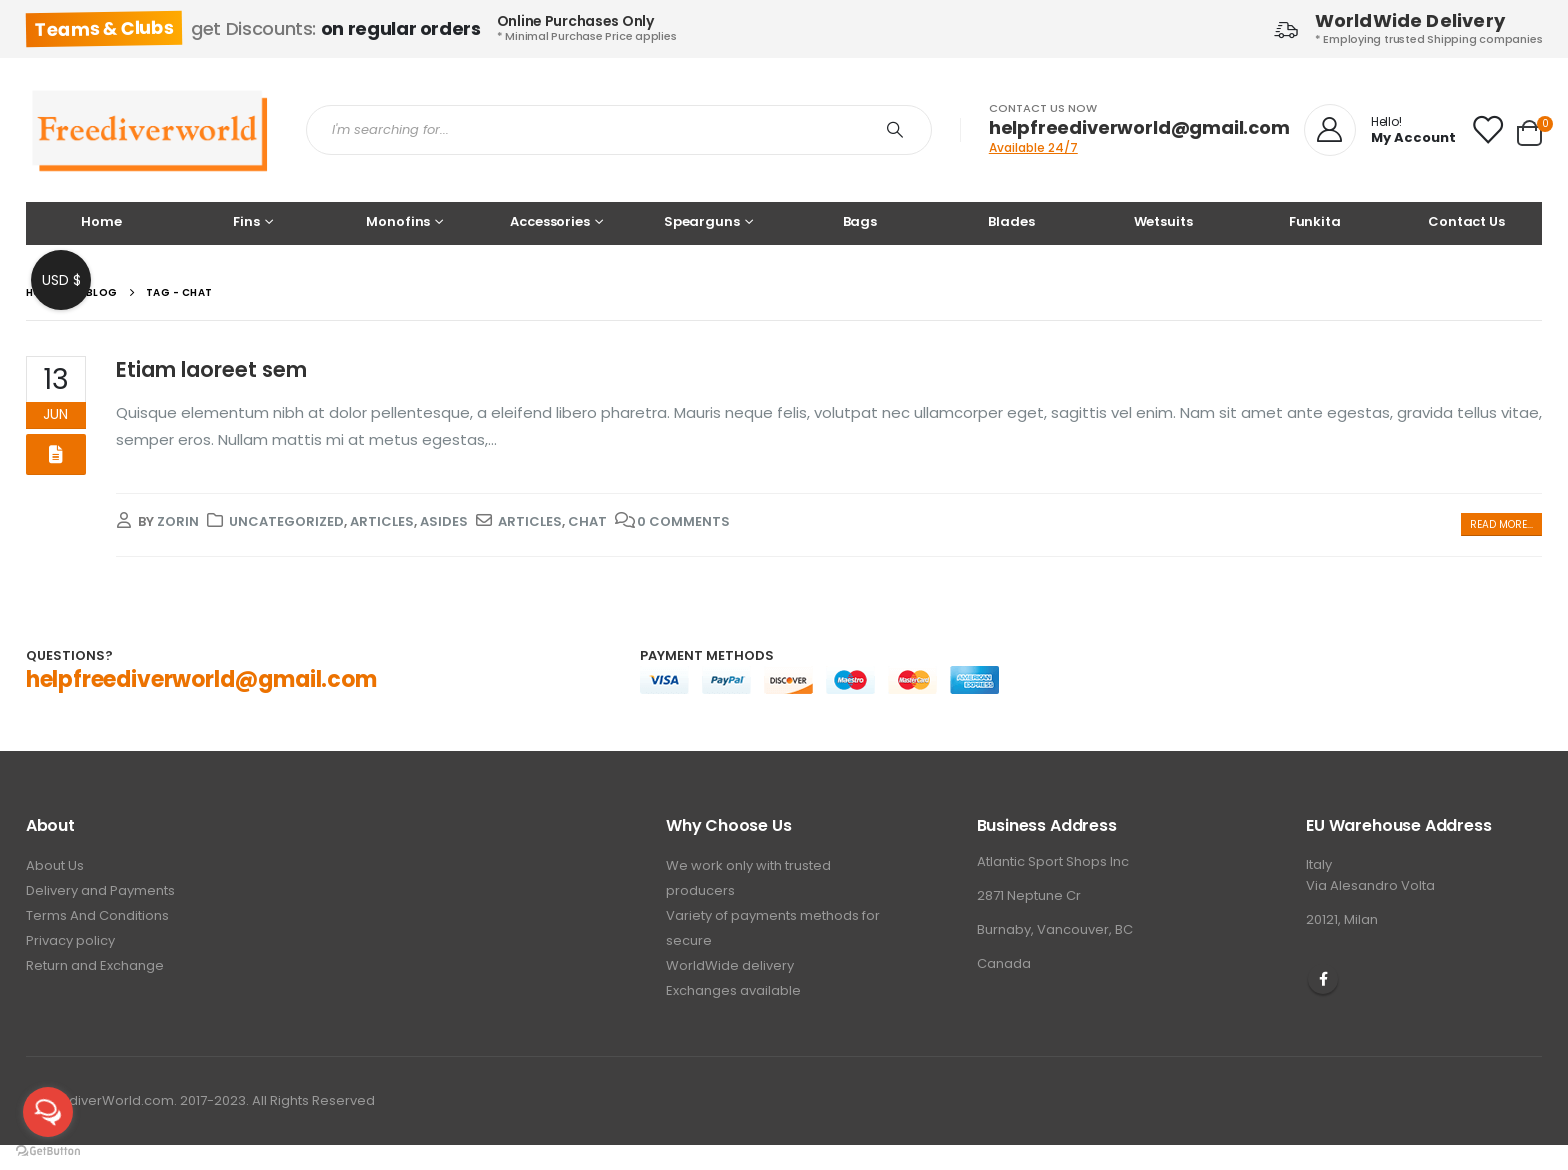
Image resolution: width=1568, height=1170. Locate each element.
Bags (860, 221)
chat (587, 521)
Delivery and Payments (100, 890)
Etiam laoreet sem (211, 369)
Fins (246, 221)
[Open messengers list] (48, 1112)
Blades (1011, 221)
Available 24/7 (1033, 147)
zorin (178, 521)
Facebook (1323, 979)
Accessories (550, 221)
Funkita (1315, 221)
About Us (55, 865)
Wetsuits (1163, 221)
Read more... (1501, 524)
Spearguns (702, 221)
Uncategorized (286, 521)
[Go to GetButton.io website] (48, 1150)
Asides (444, 521)
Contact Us (1466, 221)
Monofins (398, 221)
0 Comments (683, 521)
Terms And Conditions (97, 915)
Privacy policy (70, 940)
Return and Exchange (95, 965)
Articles (382, 521)
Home (101, 221)
